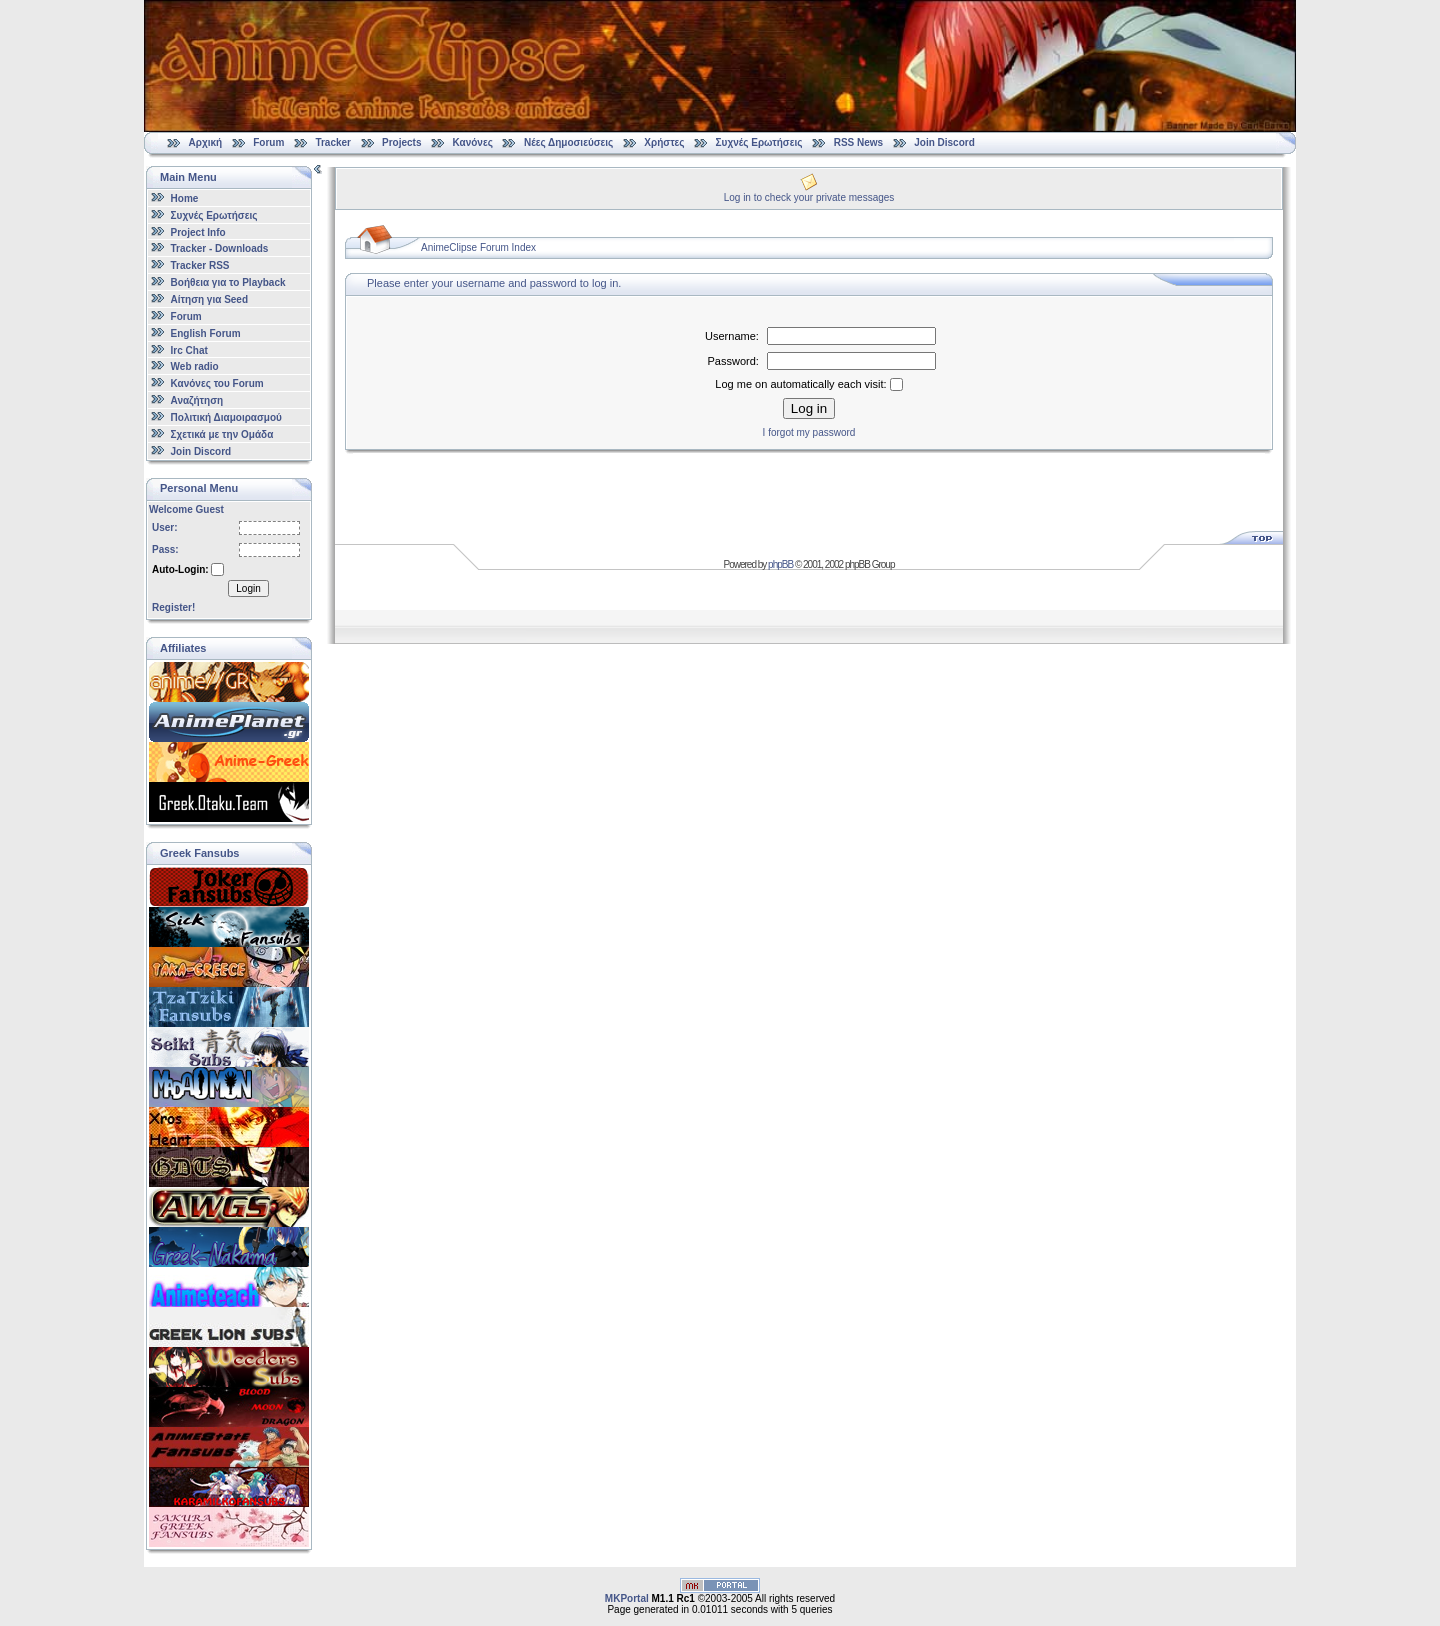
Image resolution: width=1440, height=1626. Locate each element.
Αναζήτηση (197, 400)
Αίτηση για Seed (209, 299)
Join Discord (944, 142)
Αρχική (206, 142)
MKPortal (627, 1598)
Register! (173, 607)
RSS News (858, 142)
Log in (809, 408)
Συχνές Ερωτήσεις (761, 142)
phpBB (780, 564)
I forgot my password (809, 432)
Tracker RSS (200, 265)
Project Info (198, 231)
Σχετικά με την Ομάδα (222, 434)
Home (185, 198)
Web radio (195, 366)
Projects (401, 142)
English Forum (206, 333)
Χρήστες (664, 142)
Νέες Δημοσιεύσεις (568, 142)
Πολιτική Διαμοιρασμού (226, 417)
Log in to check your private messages (809, 197)
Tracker (333, 142)
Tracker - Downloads (220, 248)
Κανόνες (473, 142)
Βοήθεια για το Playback (228, 282)
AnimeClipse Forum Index (478, 247)
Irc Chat (189, 349)
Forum (268, 142)
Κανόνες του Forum (217, 383)
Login (248, 588)
